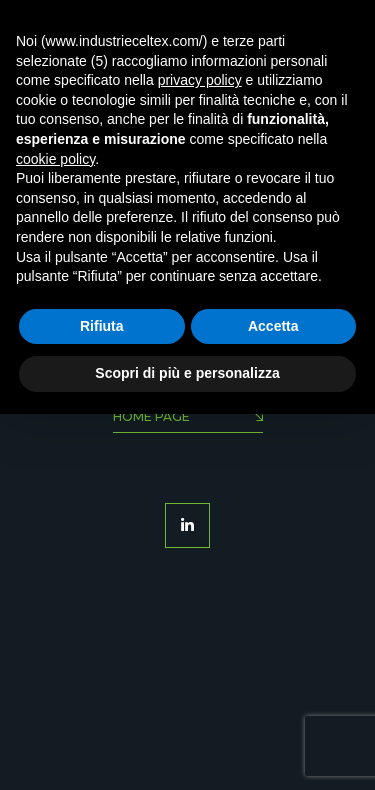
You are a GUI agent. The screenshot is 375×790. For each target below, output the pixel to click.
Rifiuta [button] (102, 326)
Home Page (188, 418)
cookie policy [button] (55, 159)
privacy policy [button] (200, 80)
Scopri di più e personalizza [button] (187, 373)
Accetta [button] (273, 326)
